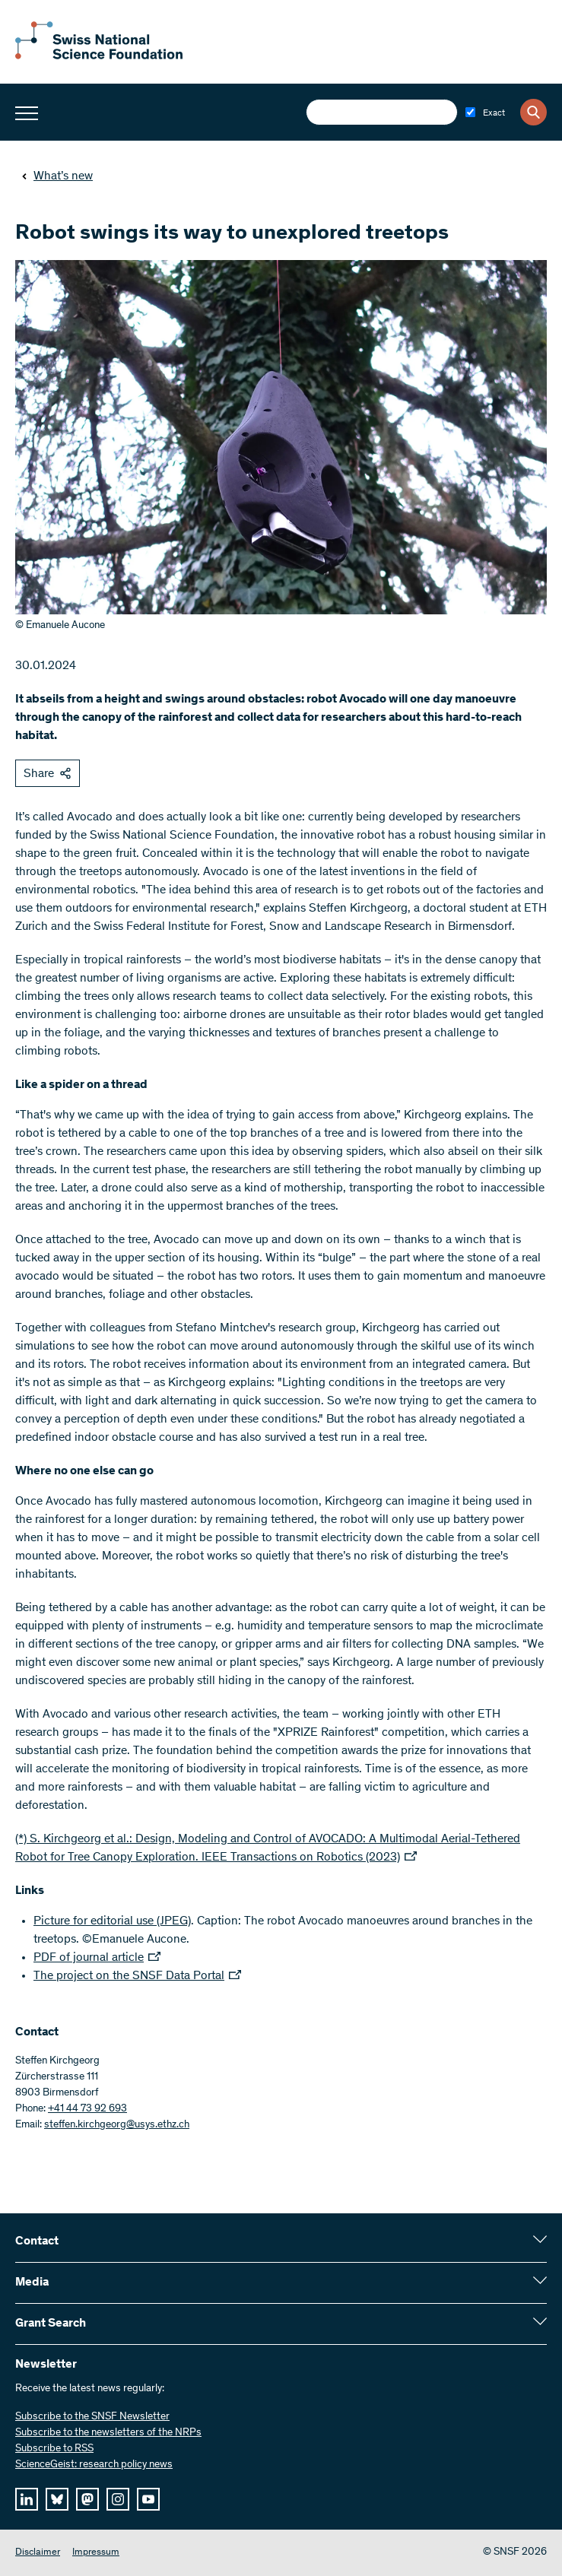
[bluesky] (57, 2499)
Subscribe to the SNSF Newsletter (92, 2417)
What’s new (57, 176)
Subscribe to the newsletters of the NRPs (108, 2433)
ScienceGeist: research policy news (94, 2465)
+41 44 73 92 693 (87, 2109)
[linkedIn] (26, 2499)
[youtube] (148, 2499)
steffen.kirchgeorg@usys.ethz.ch (116, 2125)
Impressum (95, 2553)
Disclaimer (37, 2553)
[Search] (533, 112)
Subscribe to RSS (54, 2449)
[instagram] (117, 2499)
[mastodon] (87, 2499)
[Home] (99, 56)
